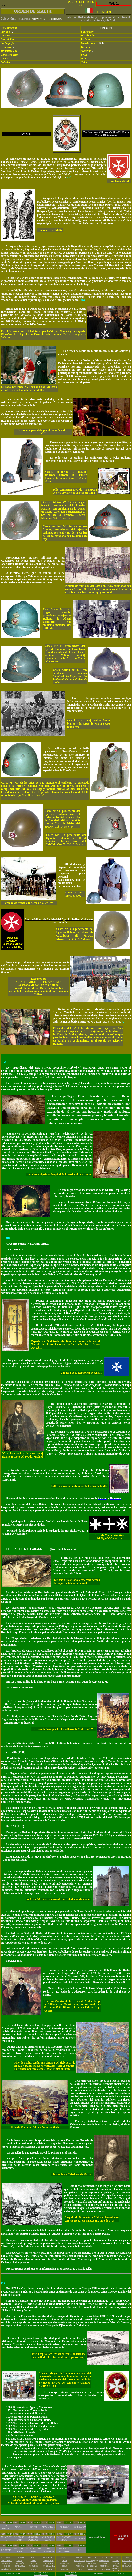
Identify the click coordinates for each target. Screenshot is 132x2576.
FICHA (9, 2522)
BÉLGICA (92, 2558)
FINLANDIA (127, 2561)
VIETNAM (92, 2569)
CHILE (19, 2561)
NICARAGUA (19, 2566)
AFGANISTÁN (6, 2558)
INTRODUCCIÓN (41, 2573)
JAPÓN (127, 2563)
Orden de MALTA (115, 2569)
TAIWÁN (64, 2569)
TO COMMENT (71, 2575)
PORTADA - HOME (13, 2574)
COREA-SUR (48, 2561)
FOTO (3, 2522)
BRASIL (104, 2558)
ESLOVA (89, 2561)
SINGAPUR (126, 2566)
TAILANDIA (48, 2569)
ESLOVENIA (104, 2561)
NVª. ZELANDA (48, 2566)
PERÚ (64, 2566)
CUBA (64, 2561)
